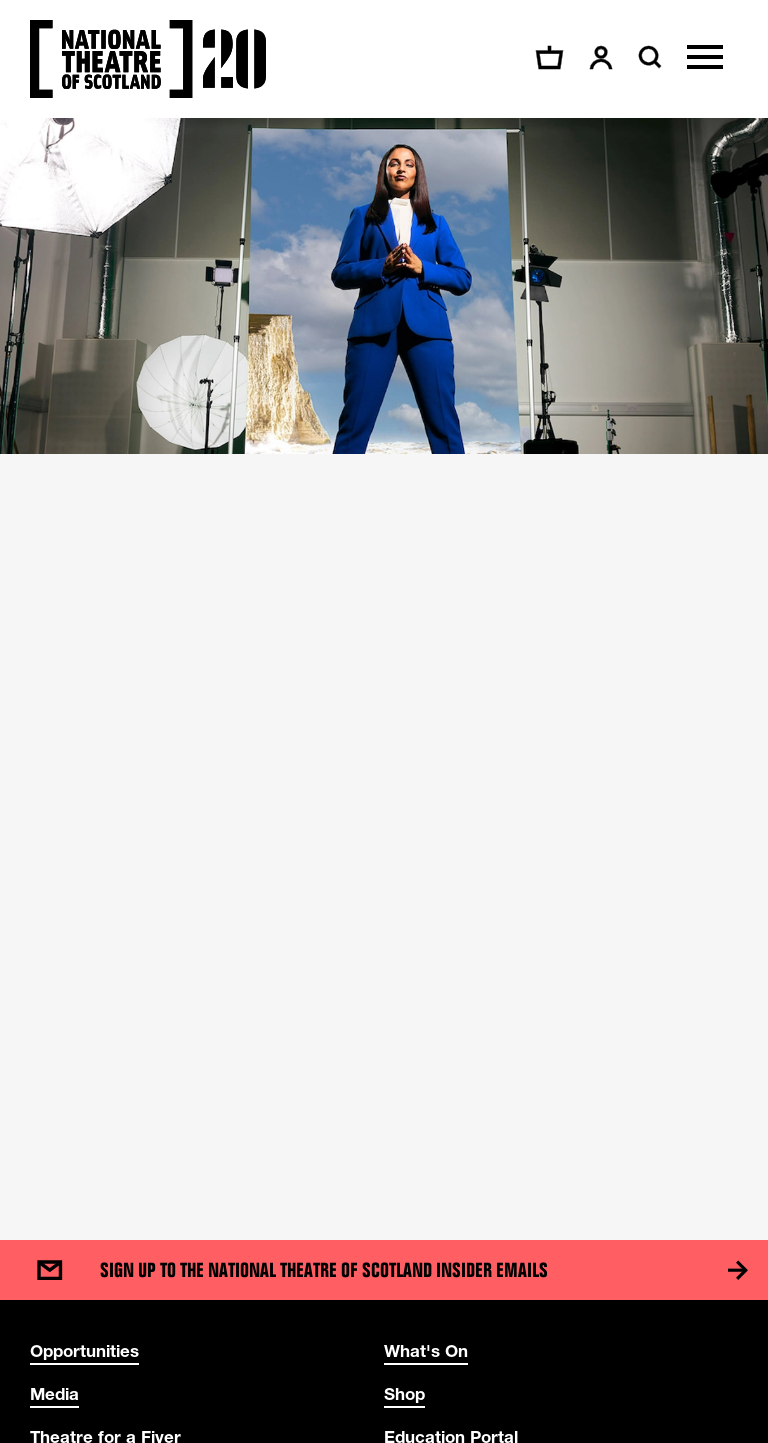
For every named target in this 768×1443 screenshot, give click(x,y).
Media (54, 1393)
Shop (404, 1393)
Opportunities (84, 1350)
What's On (426, 1350)
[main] (384, 659)
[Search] (647, 57)
